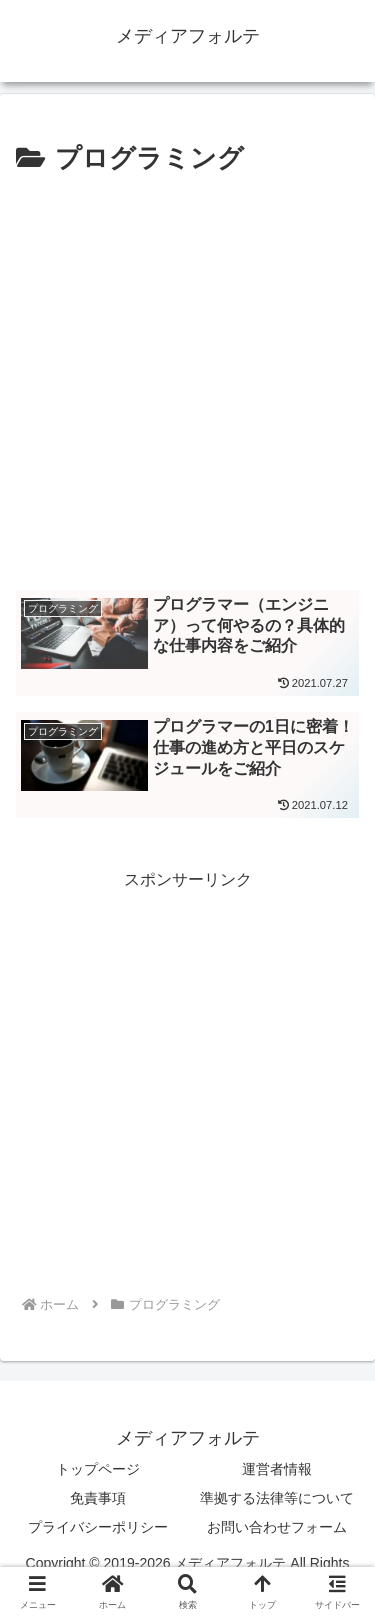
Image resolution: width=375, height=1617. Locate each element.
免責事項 (98, 1498)
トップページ (98, 1469)
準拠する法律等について (277, 1498)
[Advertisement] (187, 379)
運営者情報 (277, 1469)
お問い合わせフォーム (277, 1527)
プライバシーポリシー (98, 1527)
